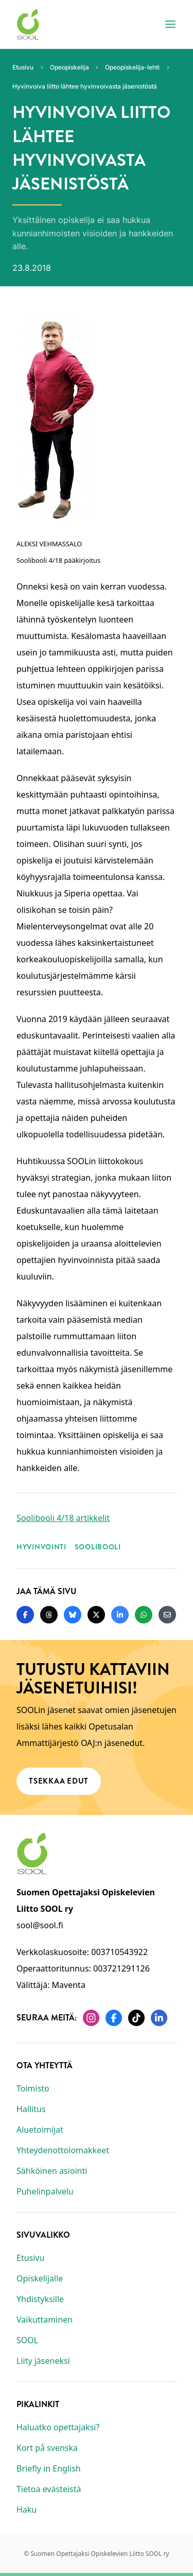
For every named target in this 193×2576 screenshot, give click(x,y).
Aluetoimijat (39, 2129)
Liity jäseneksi (43, 2360)
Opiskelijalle (39, 2278)
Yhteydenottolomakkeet (62, 2150)
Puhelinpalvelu (45, 2191)
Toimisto (32, 2088)
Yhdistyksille (40, 2299)
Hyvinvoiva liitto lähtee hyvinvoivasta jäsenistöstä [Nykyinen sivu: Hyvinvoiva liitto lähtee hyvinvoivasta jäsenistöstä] (84, 86)
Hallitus (31, 2109)
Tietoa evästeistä (48, 2489)
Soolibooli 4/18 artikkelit (63, 1518)
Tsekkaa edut (59, 1780)
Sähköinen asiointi (51, 2170)
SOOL (27, 2340)
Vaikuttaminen (44, 2319)
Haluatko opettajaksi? (57, 2427)
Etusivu (30, 2257)
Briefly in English (48, 2468)
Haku (26, 2509)
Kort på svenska (47, 2447)
